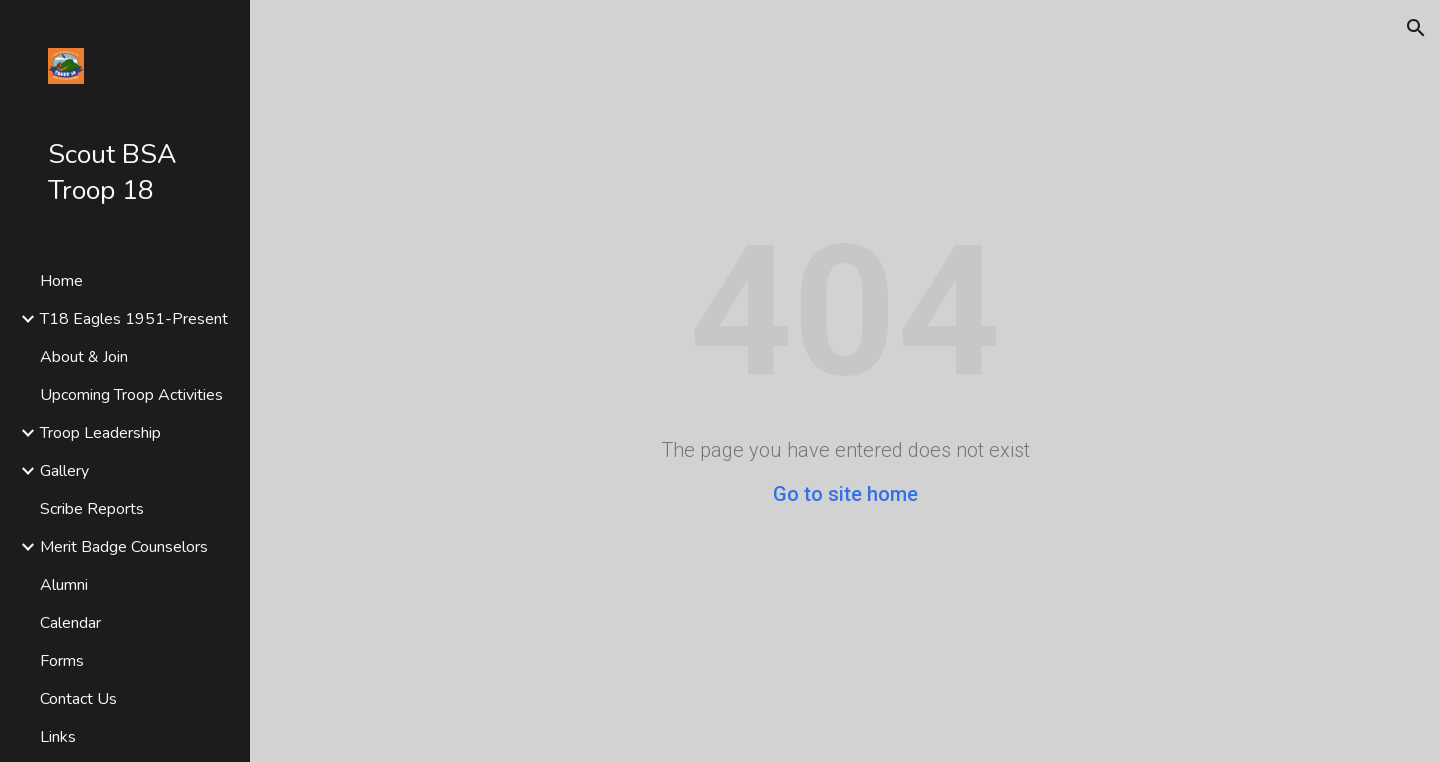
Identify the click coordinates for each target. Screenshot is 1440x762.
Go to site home (845, 494)
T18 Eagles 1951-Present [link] (134, 319)
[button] (1416, 28)
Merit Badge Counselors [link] (124, 547)
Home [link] (61, 281)
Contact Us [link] (78, 699)
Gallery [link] (64, 471)
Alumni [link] (64, 585)
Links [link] (58, 737)
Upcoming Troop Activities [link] (131, 395)
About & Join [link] (84, 357)
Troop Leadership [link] (100, 433)
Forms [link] (62, 661)
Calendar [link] (70, 623)
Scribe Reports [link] (92, 509)
